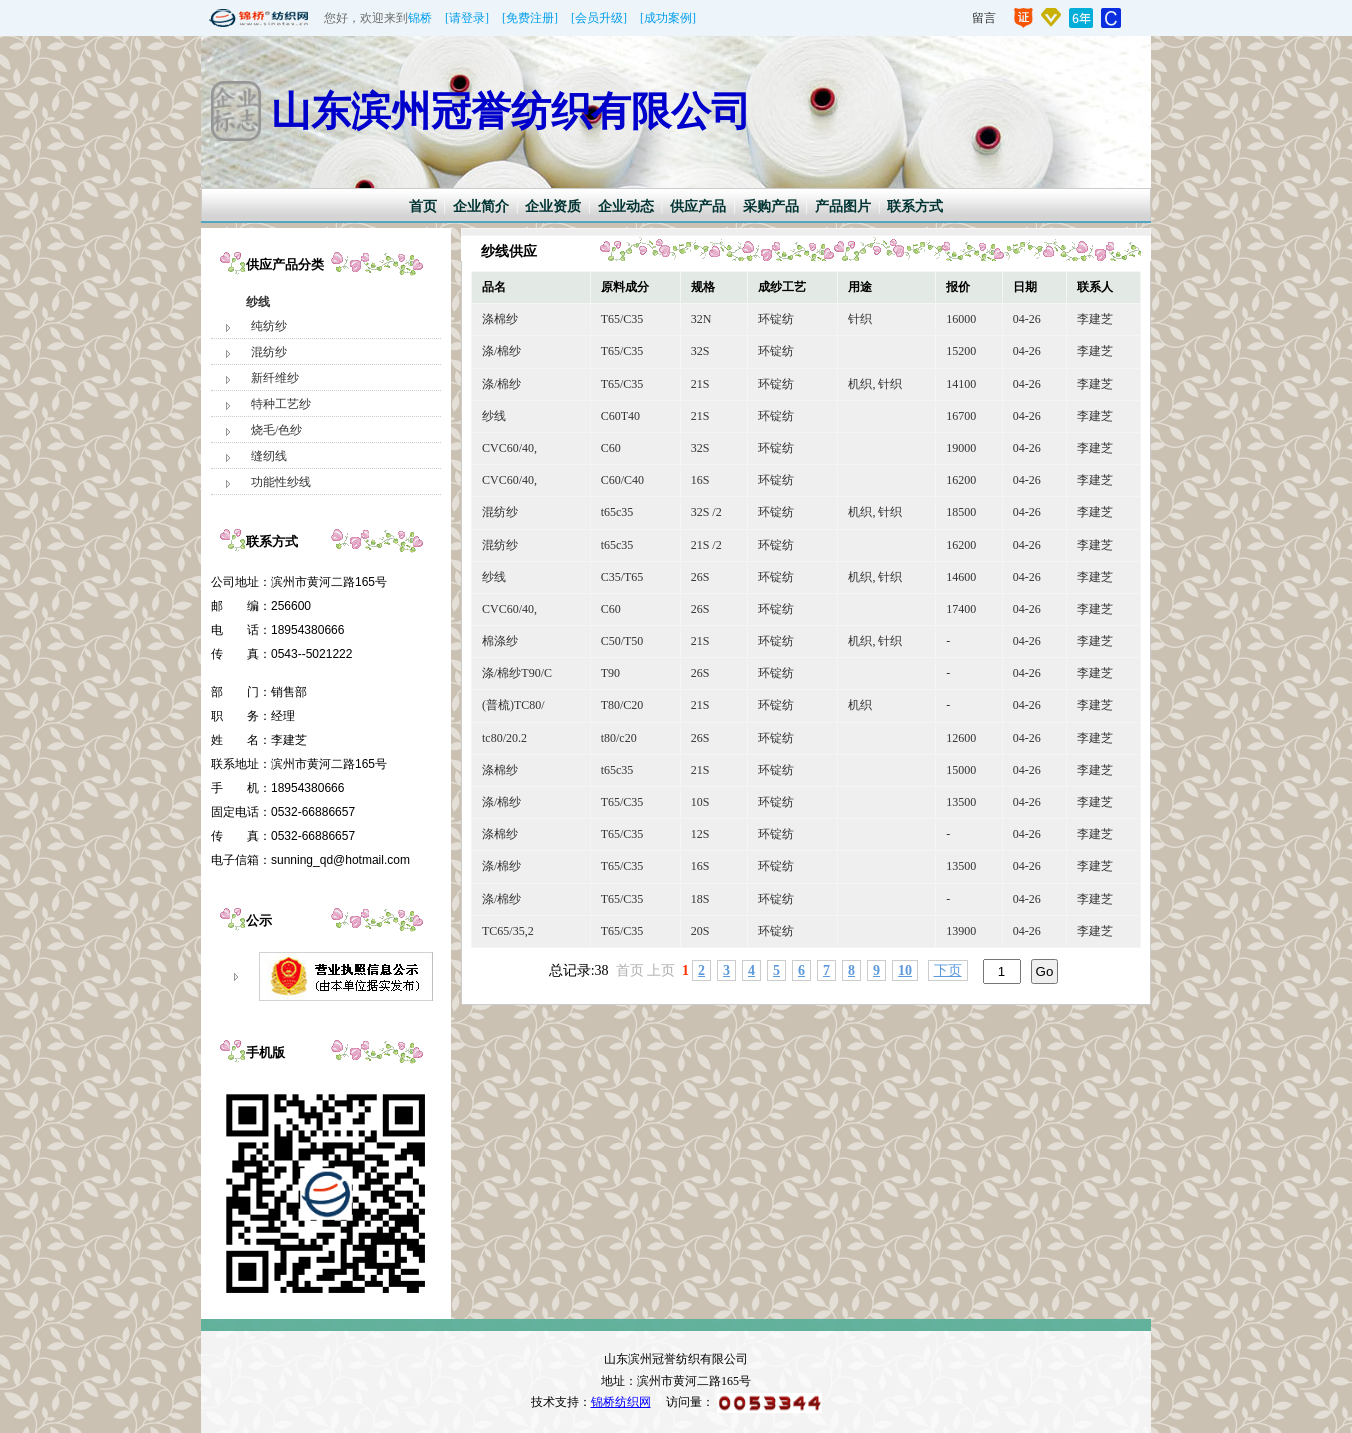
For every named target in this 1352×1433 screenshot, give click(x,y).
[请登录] (467, 18)
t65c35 (617, 512)
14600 (961, 577)
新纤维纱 (275, 378)
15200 (961, 351)
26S (700, 577)
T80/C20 (622, 705)
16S (700, 480)
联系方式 (915, 206)
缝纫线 (269, 456)
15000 (961, 770)
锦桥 (420, 18)
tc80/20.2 (504, 738)
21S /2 (706, 545)
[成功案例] (668, 18)
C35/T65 (622, 577)
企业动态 (626, 206)
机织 (860, 705)
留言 (984, 18)
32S (700, 351)
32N (701, 319)
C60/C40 (622, 480)
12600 (961, 738)
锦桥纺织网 (621, 1402)
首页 (423, 206)
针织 (860, 319)
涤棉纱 (500, 319)
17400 (961, 609)
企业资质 (553, 206)
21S (700, 384)
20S (700, 931)
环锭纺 (776, 319)
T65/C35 (622, 319)
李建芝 (1095, 319)
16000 (961, 319)
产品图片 (843, 206)
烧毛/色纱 (276, 430)
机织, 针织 (875, 384)
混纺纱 (269, 352)
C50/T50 (622, 641)
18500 (961, 512)
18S (700, 899)
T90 (610, 673)
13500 (961, 802)
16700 (961, 416)
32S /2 (706, 512)
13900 (961, 931)
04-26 (1027, 319)
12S (700, 834)
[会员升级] (599, 18)
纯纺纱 (269, 326)
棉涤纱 (500, 641)
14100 (961, 384)
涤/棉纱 (501, 351)
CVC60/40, (509, 448)
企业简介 (481, 206)
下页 (948, 970)
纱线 (258, 302)
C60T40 (620, 416)
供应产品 (698, 206)
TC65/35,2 (508, 931)
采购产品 (771, 206)
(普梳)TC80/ (513, 705)
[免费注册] (530, 18)
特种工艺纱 (281, 404)
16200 (961, 480)
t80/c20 (619, 738)
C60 (611, 448)
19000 (961, 448)
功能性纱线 (281, 482)
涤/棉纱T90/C (517, 673)
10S (700, 802)
